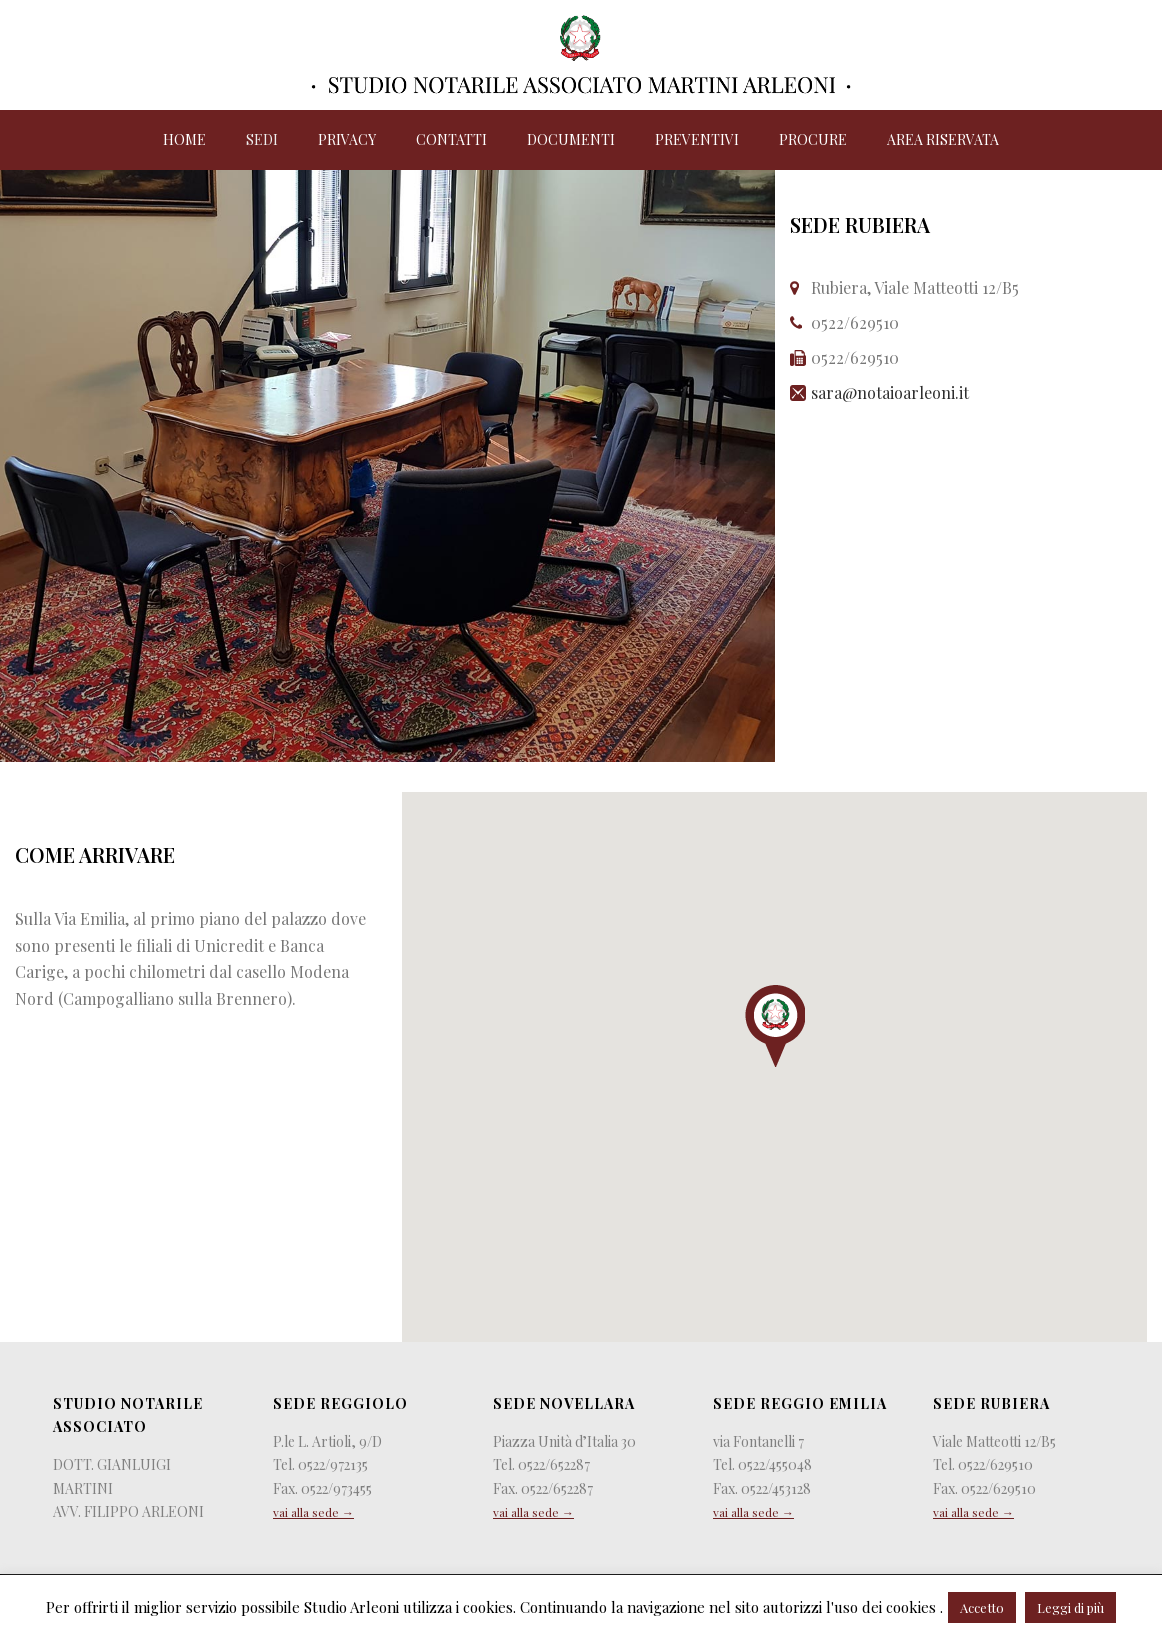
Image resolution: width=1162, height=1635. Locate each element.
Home (184, 139)
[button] (775, 1026)
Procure (813, 139)
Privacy (347, 139)
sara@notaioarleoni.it (890, 392)
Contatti (451, 139)
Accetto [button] (982, 1607)
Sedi (262, 139)
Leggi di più (1070, 1607)
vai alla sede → (313, 1512)
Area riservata (943, 139)
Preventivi (697, 139)
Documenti (571, 139)
